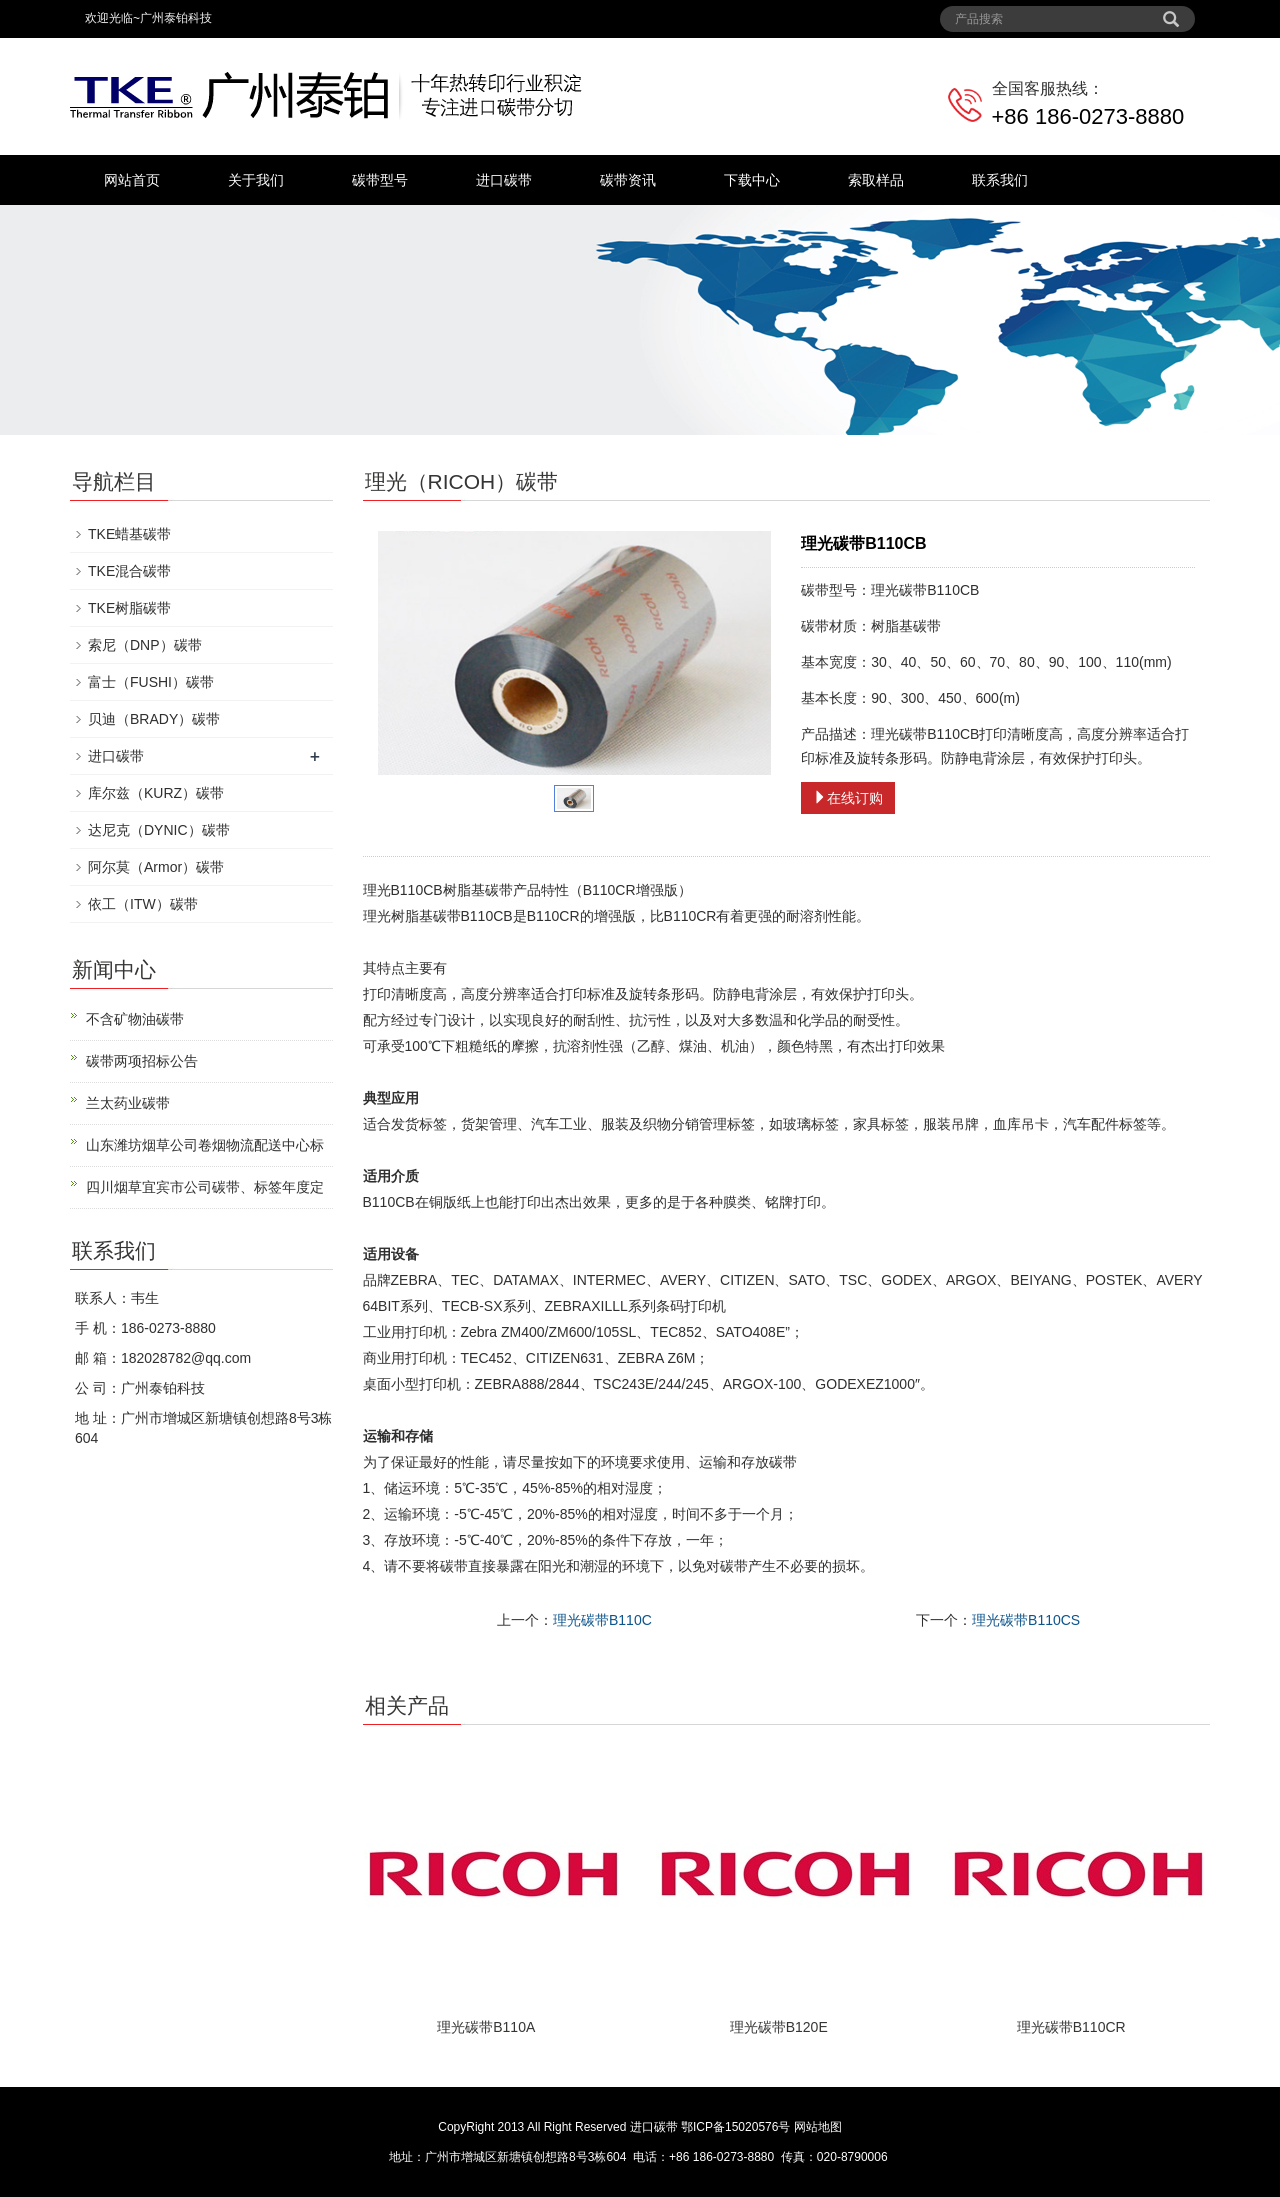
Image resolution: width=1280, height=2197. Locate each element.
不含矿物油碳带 (135, 1019)
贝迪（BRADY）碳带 (154, 719)
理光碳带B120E (779, 2027)
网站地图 (818, 2127)
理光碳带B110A (486, 2027)
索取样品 (876, 180)
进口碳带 (504, 180)
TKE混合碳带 (129, 571)
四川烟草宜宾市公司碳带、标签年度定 (205, 1187)
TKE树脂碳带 (129, 608)
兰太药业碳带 (128, 1103)
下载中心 (752, 180)
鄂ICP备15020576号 (735, 2127)
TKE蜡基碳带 (129, 534)
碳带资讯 (628, 180)
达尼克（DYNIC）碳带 (159, 830)
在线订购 (848, 798)
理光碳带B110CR (1071, 2027)
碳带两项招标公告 (142, 1061)
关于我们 (256, 180)
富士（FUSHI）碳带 (151, 682)
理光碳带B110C (602, 1620)
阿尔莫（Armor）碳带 (156, 867)
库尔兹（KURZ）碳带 (156, 793)
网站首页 (132, 180)
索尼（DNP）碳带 (145, 645)
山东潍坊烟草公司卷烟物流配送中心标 (205, 1145)
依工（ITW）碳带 (143, 904)
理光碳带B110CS (1026, 1620)
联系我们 (1000, 180)
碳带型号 (380, 180)
